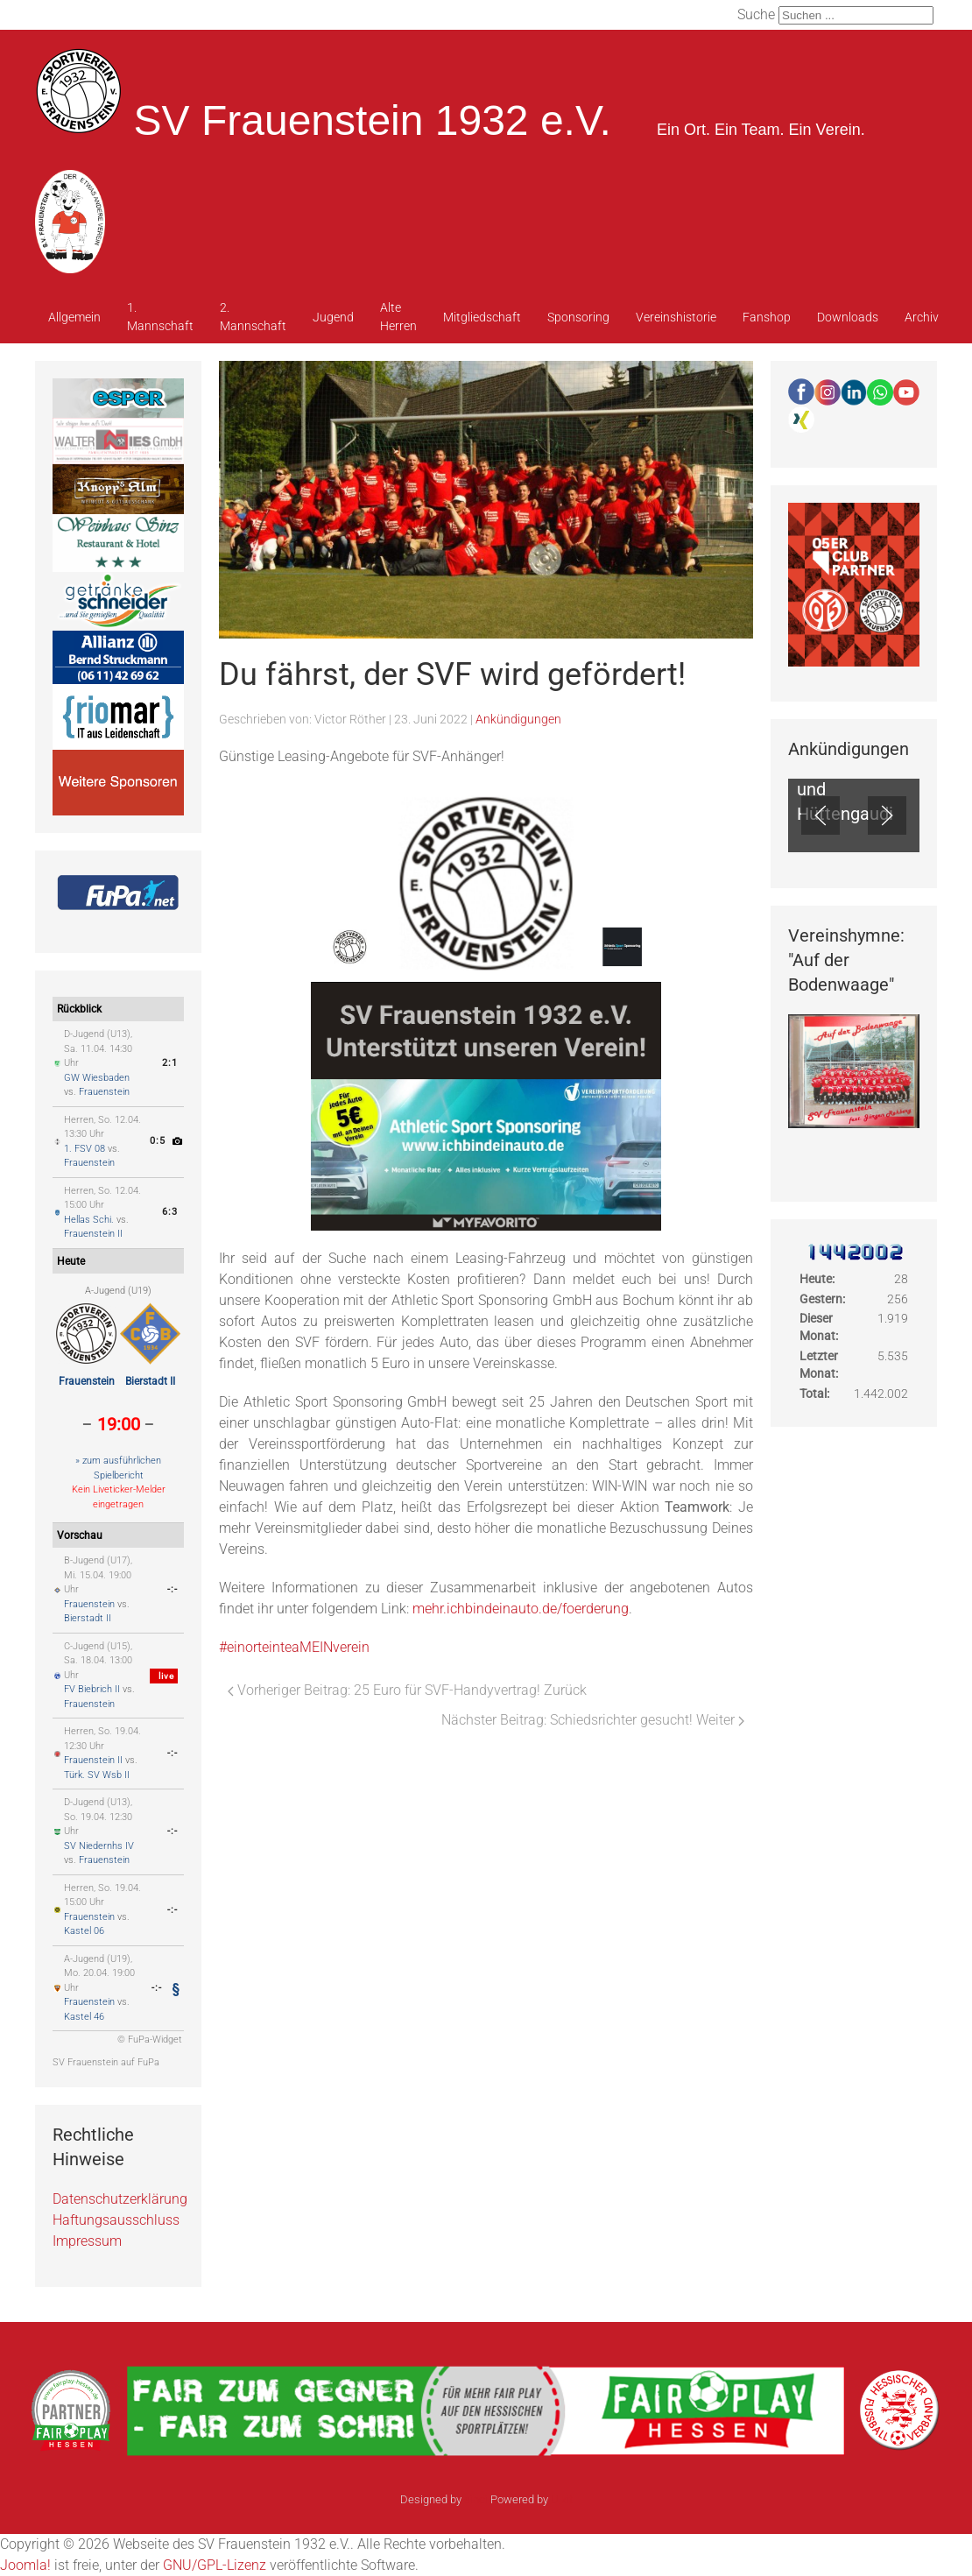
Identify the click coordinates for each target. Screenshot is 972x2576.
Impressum (87, 2241)
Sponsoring (578, 317)
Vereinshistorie (676, 317)
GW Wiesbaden (97, 1077)
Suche (756, 14)
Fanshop (767, 317)
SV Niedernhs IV (99, 1846)
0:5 (158, 1141)
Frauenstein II (93, 1233)
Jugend (333, 317)
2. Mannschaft (253, 316)
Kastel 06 (84, 1931)
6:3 (170, 1211)
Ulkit (562, 2499)
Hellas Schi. (89, 1219)
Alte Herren (398, 316)
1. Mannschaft (160, 316)
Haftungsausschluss (116, 2220)
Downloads (847, 317)
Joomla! (25, 2565)
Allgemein (74, 317)
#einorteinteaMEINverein (294, 1647)
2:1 (170, 1063)
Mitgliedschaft (482, 317)
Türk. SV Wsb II (97, 1775)
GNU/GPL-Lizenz (214, 2565)
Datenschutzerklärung (120, 2199)
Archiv (922, 317)
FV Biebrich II (92, 1689)
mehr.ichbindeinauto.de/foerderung (520, 1608)
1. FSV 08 (84, 1148)
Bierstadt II (150, 1381)
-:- (172, 1589)
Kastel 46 (84, 2016)
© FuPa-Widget (149, 2039)
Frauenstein (104, 1091)
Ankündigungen (518, 719)
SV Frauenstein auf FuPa (106, 2062)
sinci (476, 2499)
